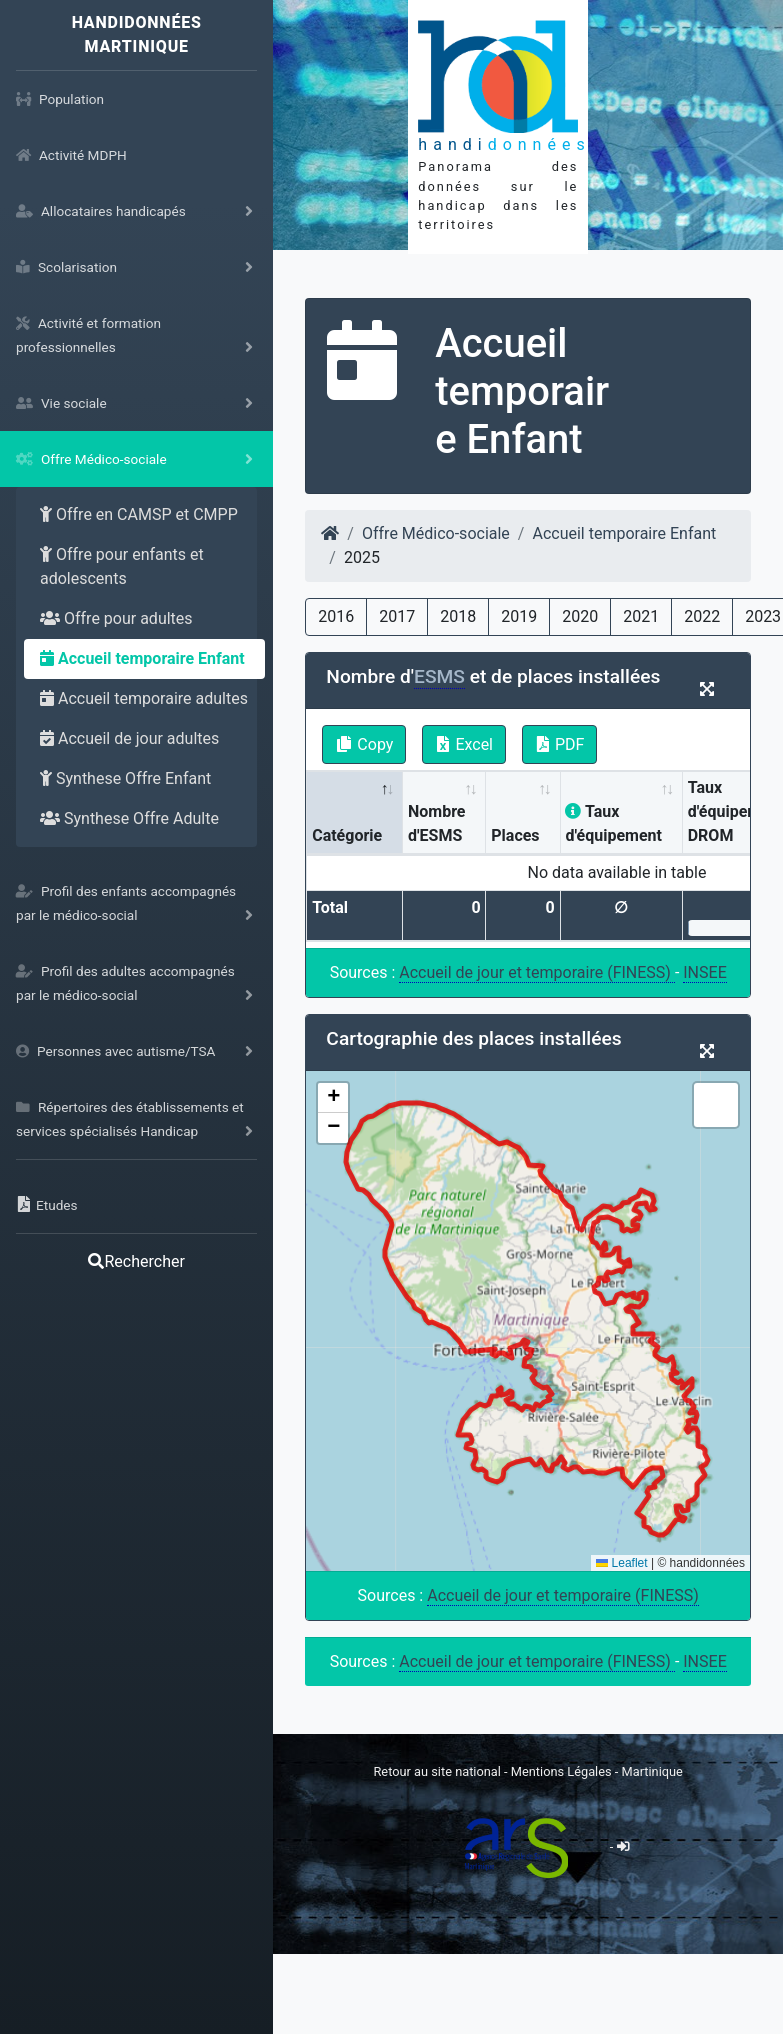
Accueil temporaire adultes (144, 698)
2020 (580, 616)
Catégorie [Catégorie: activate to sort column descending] (347, 835)
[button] (333, 1098)
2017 (397, 616)
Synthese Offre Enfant (125, 778)
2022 (702, 616)
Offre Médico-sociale (436, 533)
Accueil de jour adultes (129, 738)
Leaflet (621, 1563)
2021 (641, 616)
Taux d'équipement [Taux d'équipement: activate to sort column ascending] (613, 823)
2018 (458, 616)
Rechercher (136, 1261)
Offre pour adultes (116, 618)
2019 (519, 616)
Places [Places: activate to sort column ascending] (515, 835)
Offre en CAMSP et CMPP (139, 514)
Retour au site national (436, 1771)
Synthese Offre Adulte (129, 818)
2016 (336, 616)
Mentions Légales (563, 1771)
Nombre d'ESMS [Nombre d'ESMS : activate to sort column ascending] (437, 823)
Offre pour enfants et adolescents (122, 566)
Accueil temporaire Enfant (142, 658)
